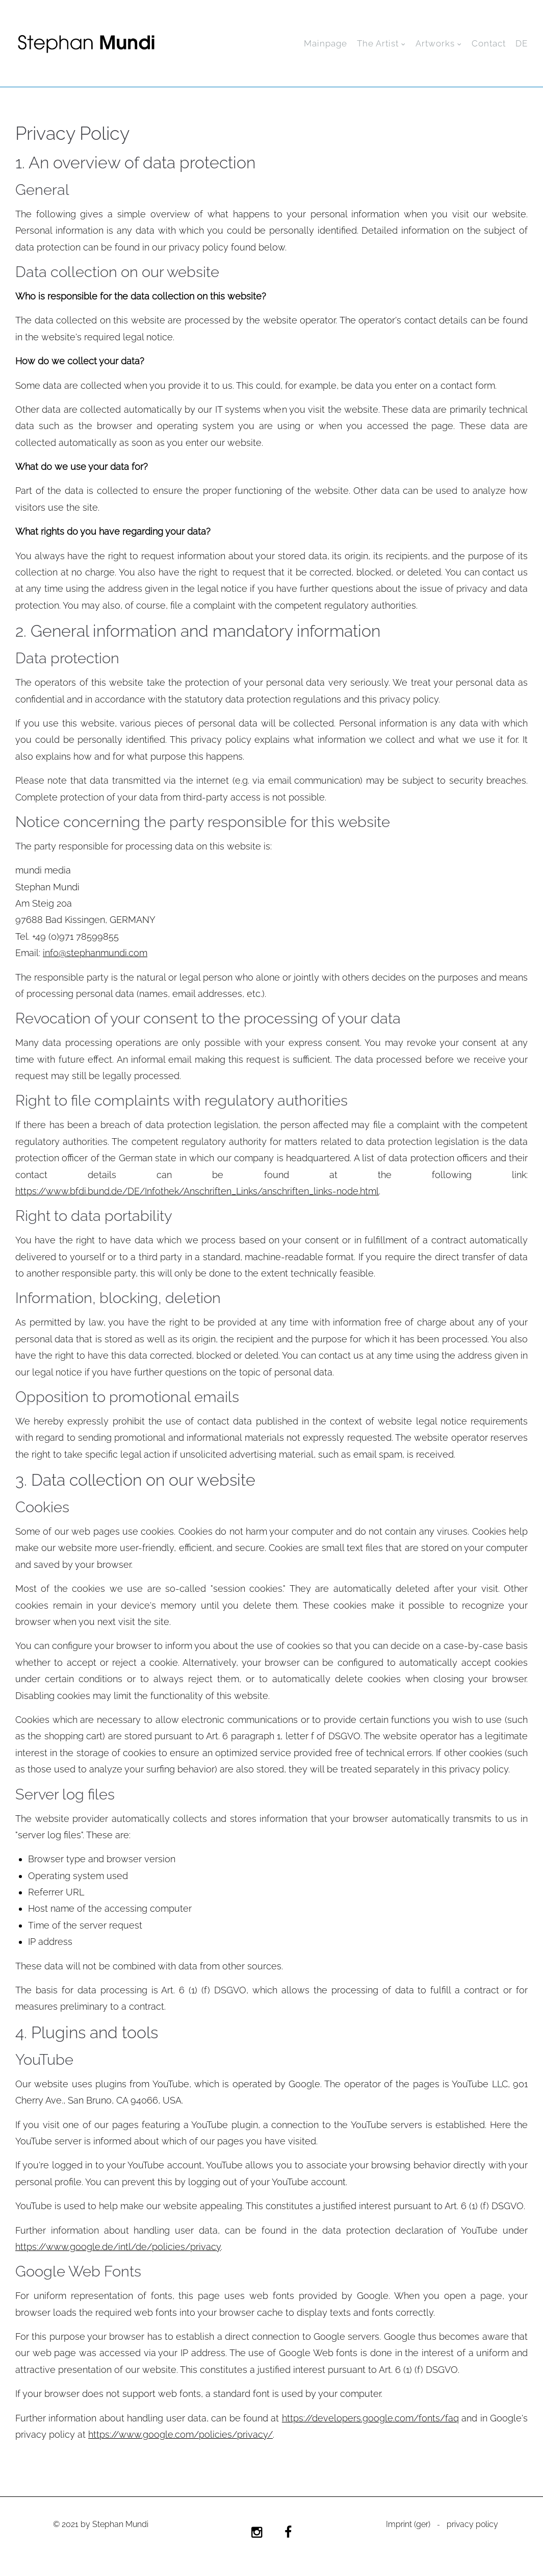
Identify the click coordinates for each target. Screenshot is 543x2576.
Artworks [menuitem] (435, 43)
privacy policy (472, 2525)
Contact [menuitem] (489, 43)
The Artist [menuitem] (378, 43)
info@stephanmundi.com (95, 952)
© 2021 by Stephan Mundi (100, 2525)
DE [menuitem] (521, 43)
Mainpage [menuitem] (325, 43)
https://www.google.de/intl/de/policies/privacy (118, 2246)
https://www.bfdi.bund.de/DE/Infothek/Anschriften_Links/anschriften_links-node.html (197, 1191)
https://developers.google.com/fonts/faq (370, 2418)
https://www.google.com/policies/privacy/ (180, 2434)
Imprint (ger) (408, 2525)
